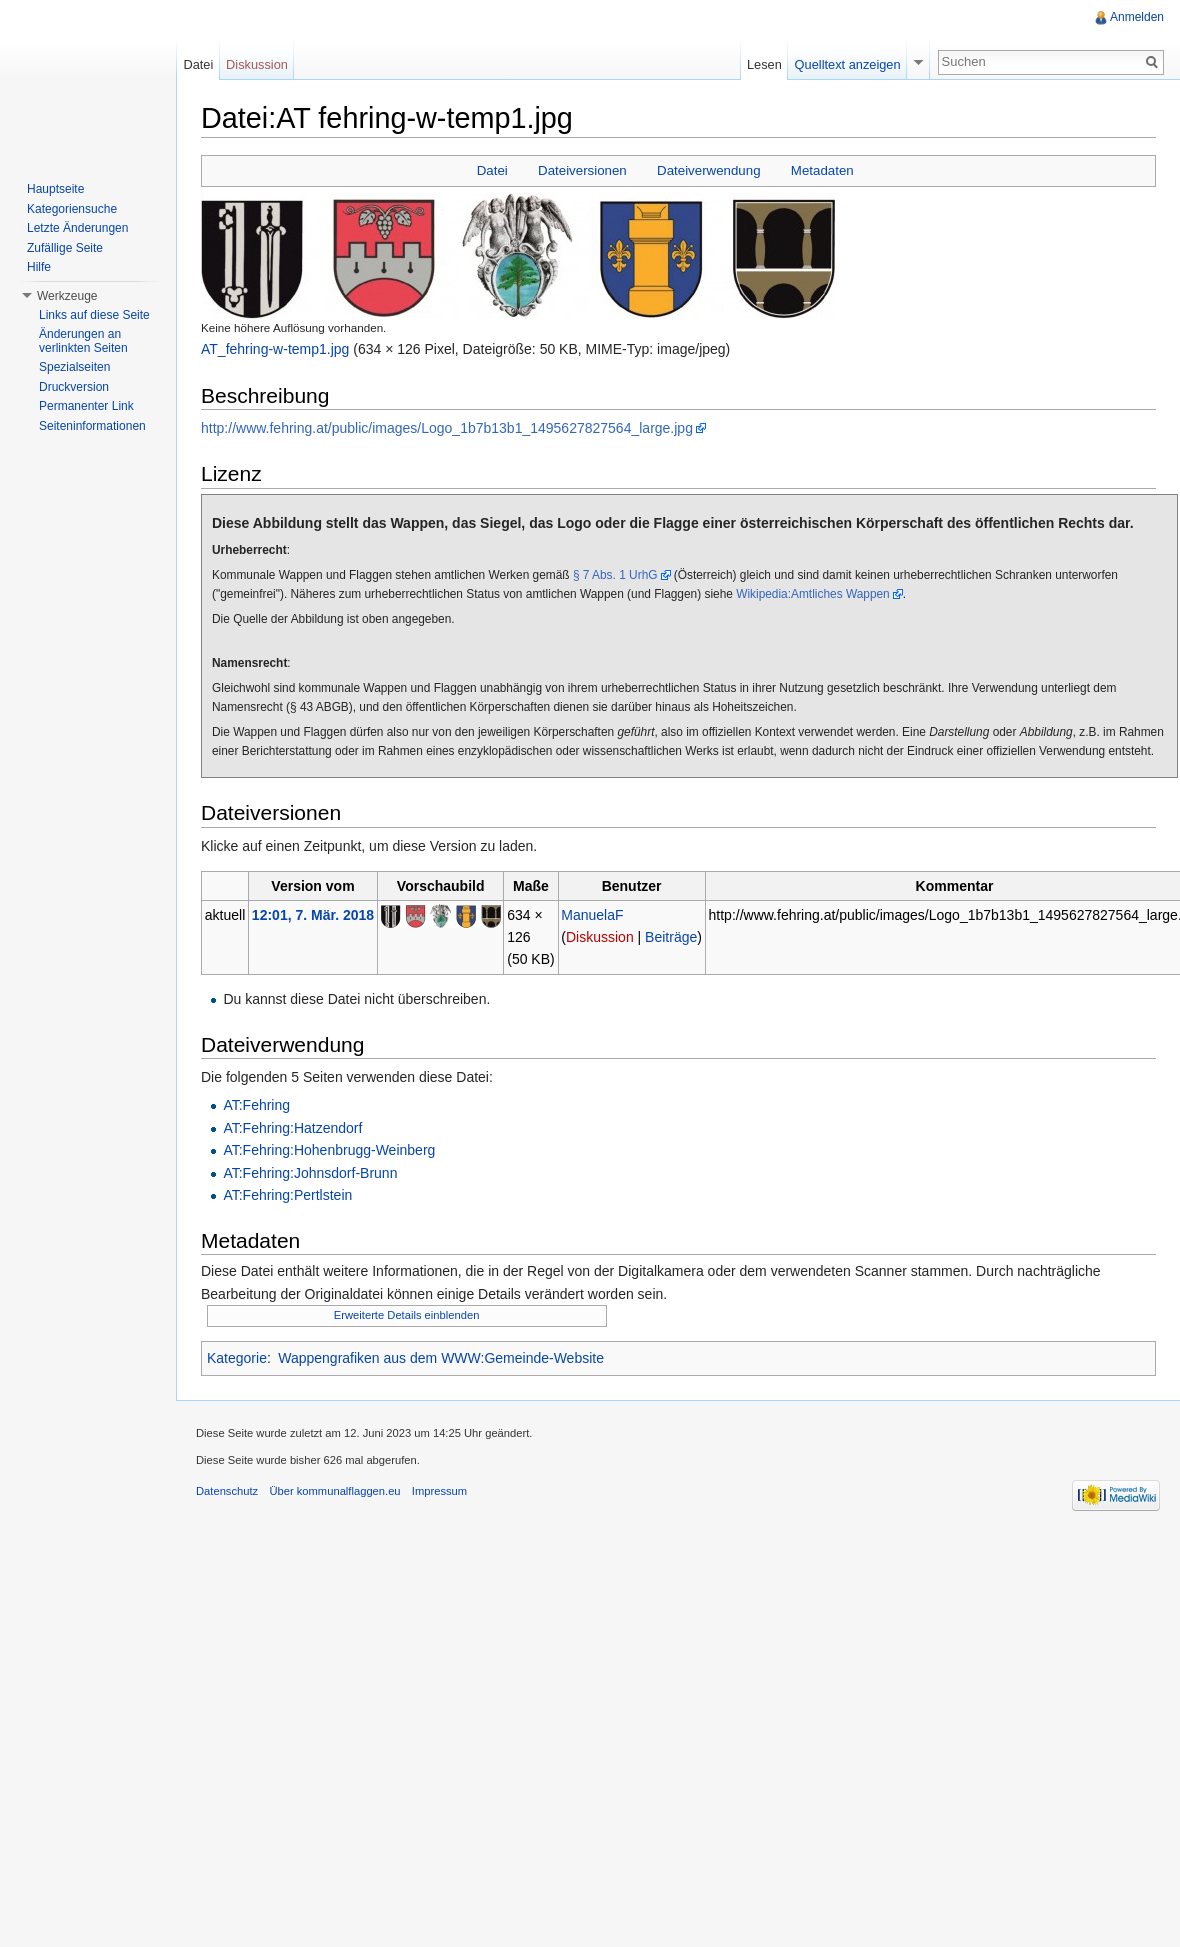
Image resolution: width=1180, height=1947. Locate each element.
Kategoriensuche (72, 209)
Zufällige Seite (65, 248)
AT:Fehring (256, 1105)
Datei (492, 170)
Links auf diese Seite (94, 315)
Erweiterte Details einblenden (407, 1315)
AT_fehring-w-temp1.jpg (275, 349)
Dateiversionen (582, 170)
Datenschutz (227, 1491)
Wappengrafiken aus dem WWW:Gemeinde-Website (441, 1358)
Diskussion (600, 937)
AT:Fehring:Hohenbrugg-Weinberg (329, 1150)
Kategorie (237, 1358)
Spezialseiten (74, 367)
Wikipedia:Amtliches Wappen (813, 594)
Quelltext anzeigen (848, 64)
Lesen (764, 64)
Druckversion (74, 387)
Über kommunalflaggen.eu (334, 1491)
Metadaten (822, 170)
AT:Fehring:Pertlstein (287, 1195)
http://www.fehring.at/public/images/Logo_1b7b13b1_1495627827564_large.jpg (447, 428)
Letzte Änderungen (77, 228)
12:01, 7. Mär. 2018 (313, 915)
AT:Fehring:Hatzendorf (292, 1128)
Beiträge (671, 937)
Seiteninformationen (92, 426)
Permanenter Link (86, 406)
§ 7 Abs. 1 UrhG (615, 575)
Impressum (439, 1491)
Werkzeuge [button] (67, 296)
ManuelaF (592, 915)
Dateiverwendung (709, 170)
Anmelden (1137, 17)
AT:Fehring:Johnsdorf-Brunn (310, 1173)
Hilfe (39, 267)
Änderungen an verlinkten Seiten (83, 341)
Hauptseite (55, 189)
